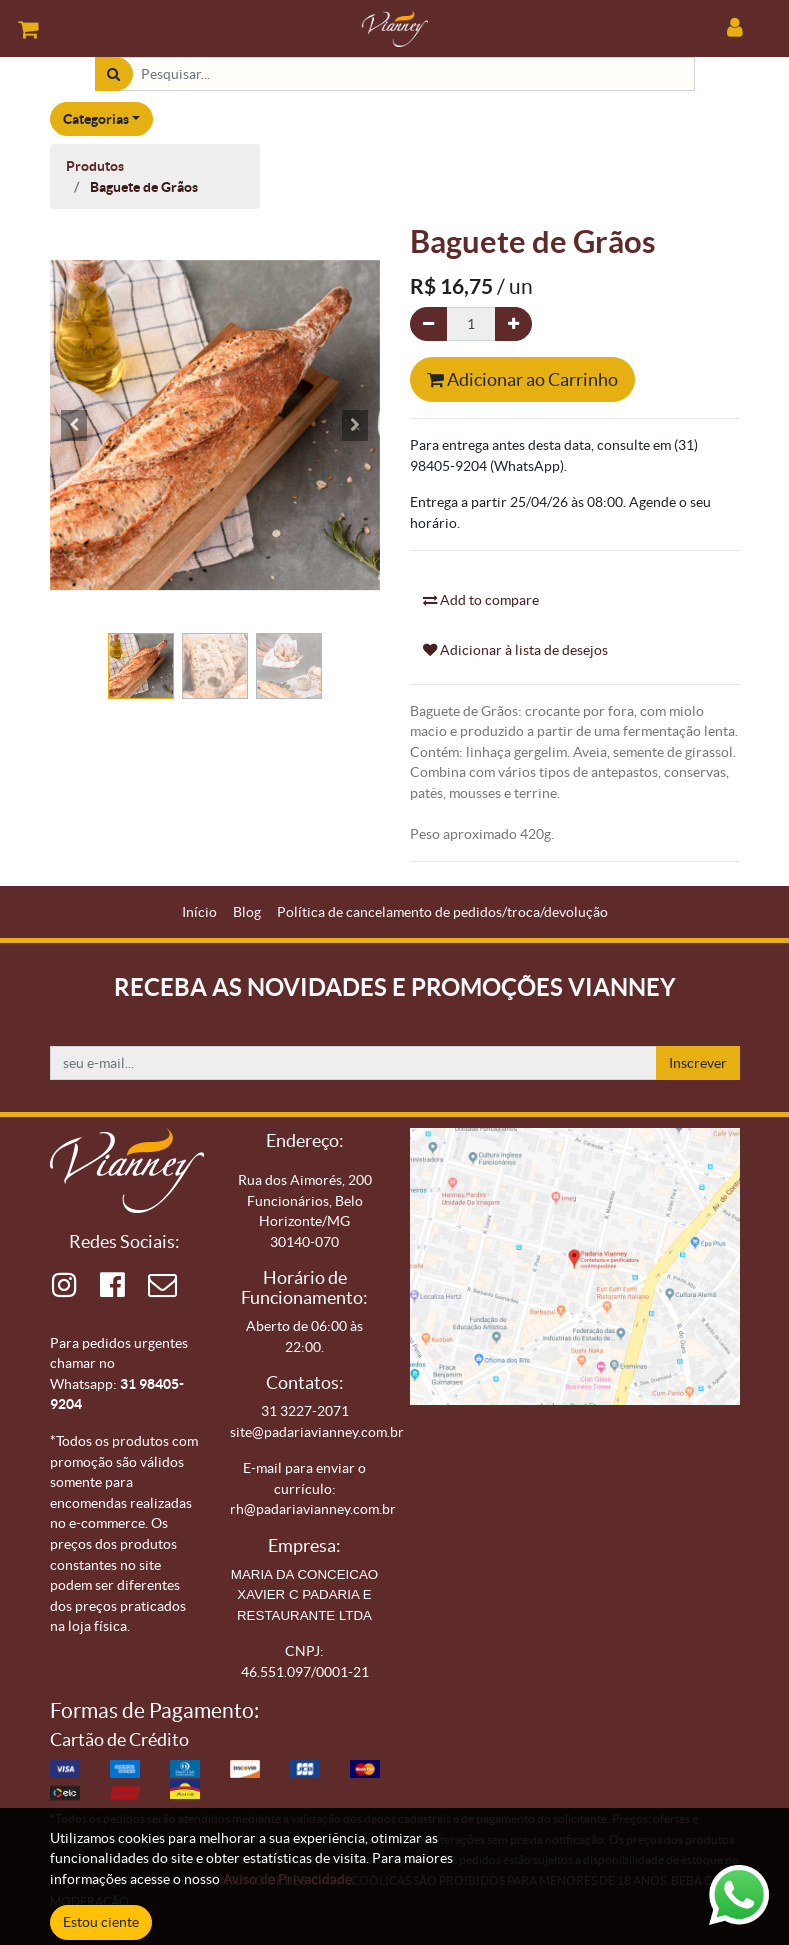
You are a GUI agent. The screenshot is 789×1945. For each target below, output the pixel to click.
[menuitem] (199, 912)
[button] (75, 425)
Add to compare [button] (481, 600)
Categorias (96, 119)
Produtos (95, 166)
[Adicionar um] (513, 324)
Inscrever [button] (698, 1063)
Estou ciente (101, 1922)
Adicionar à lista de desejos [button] (515, 650)
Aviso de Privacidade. (289, 1879)
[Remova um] (428, 324)
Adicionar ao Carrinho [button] (522, 379)
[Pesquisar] (113, 74)
